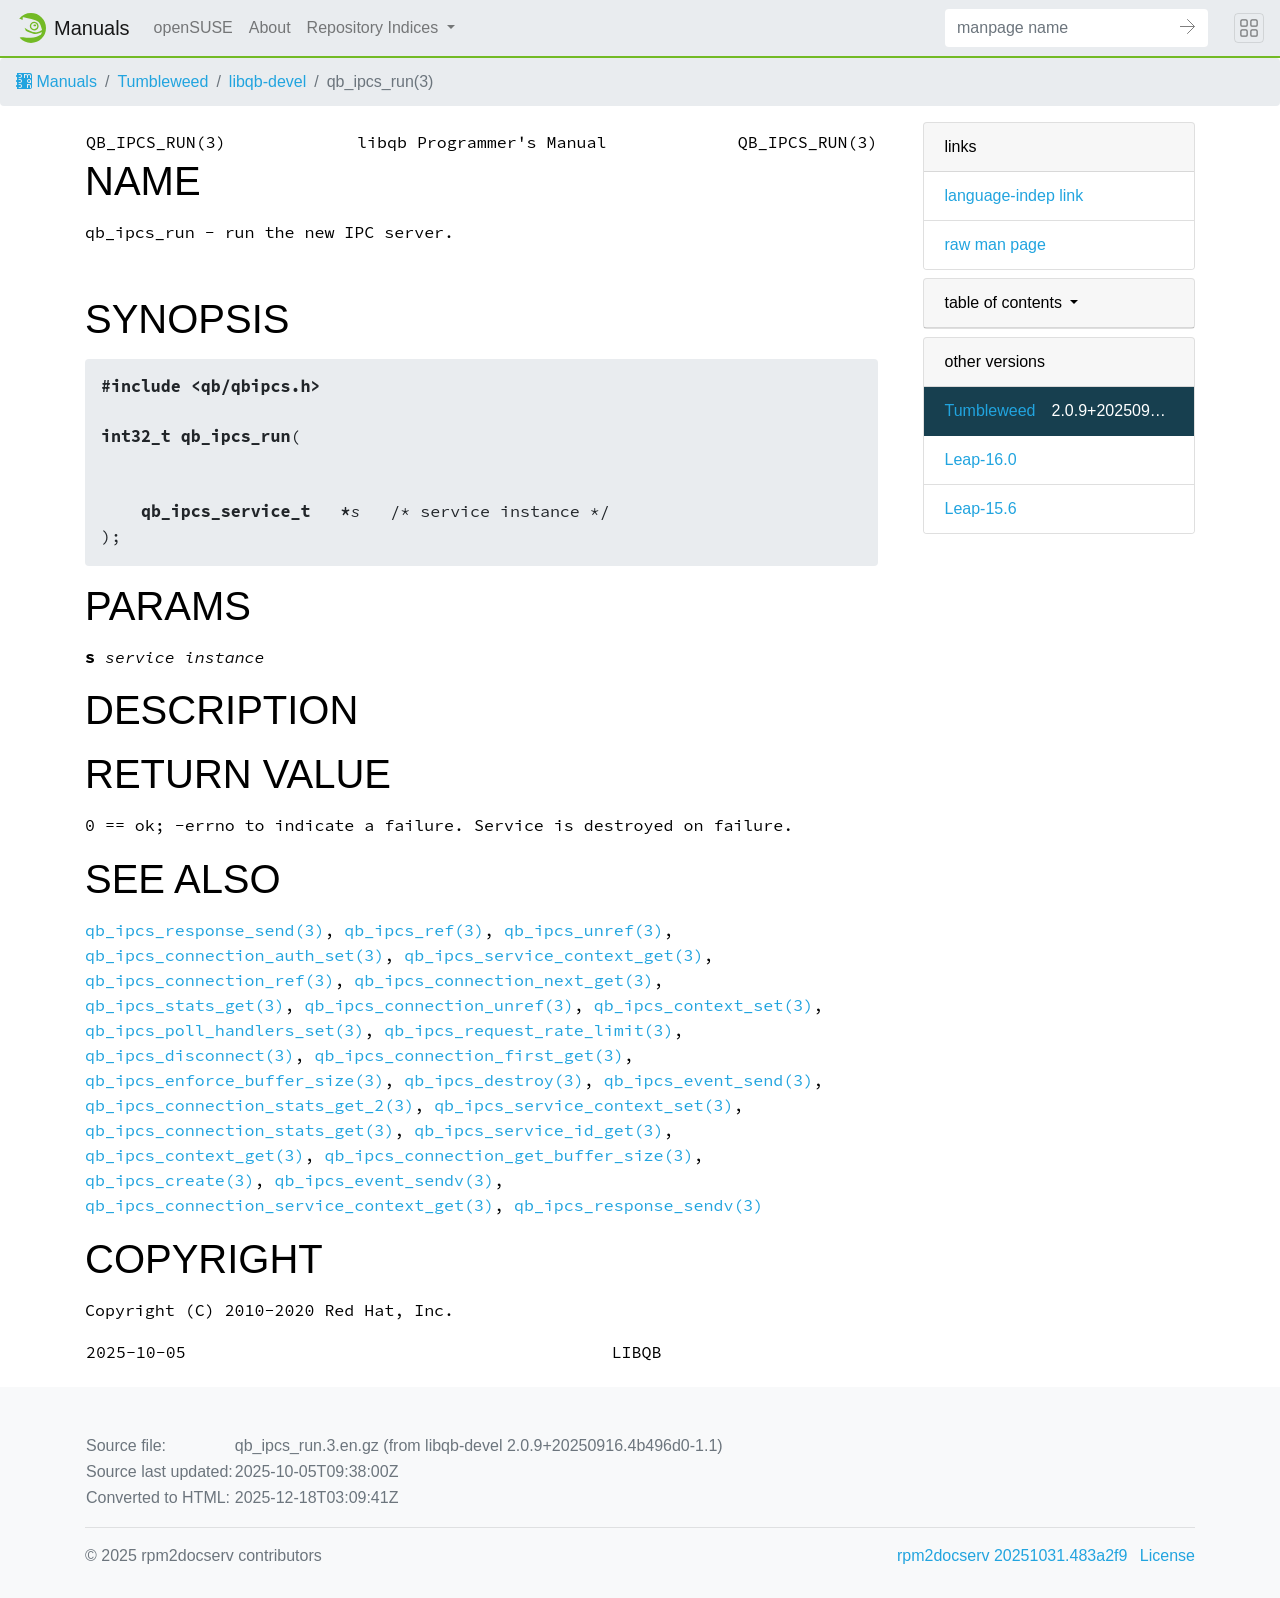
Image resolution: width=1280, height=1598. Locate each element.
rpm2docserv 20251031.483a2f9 (1012, 1555)
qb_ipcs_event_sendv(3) (384, 1180)
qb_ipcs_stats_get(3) (185, 1005)
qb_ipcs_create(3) (170, 1180)
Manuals (56, 81)
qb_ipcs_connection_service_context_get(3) (289, 1205)
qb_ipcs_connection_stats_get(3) (239, 1130)
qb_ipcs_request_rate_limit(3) (528, 1030)
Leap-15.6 (980, 508)
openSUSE (193, 27)
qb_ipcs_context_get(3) (194, 1155)
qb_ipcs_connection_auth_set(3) (234, 955)
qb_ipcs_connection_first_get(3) (468, 1055)
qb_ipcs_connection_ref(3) (209, 980)
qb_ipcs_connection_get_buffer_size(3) (508, 1155)
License (1167, 1555)
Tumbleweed (162, 81)
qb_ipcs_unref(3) (584, 930)
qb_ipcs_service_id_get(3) (538, 1130)
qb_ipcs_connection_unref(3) (438, 1005)
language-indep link (1013, 195)
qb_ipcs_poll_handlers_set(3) (224, 1030)
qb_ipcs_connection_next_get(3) (503, 980)
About (270, 27)
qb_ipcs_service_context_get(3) (553, 955)
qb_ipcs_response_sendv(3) (638, 1205)
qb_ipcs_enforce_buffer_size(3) (234, 1080)
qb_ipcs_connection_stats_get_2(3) (249, 1105)
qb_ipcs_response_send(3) (204, 930)
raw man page (994, 244)
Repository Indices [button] (375, 27)
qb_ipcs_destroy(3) (494, 1080)
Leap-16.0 (980, 459)
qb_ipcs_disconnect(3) (189, 1055)
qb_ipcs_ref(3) (414, 930)
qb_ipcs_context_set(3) (703, 1005)
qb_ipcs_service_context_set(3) (583, 1105)
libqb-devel (267, 81)
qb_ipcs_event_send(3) (708, 1080)
